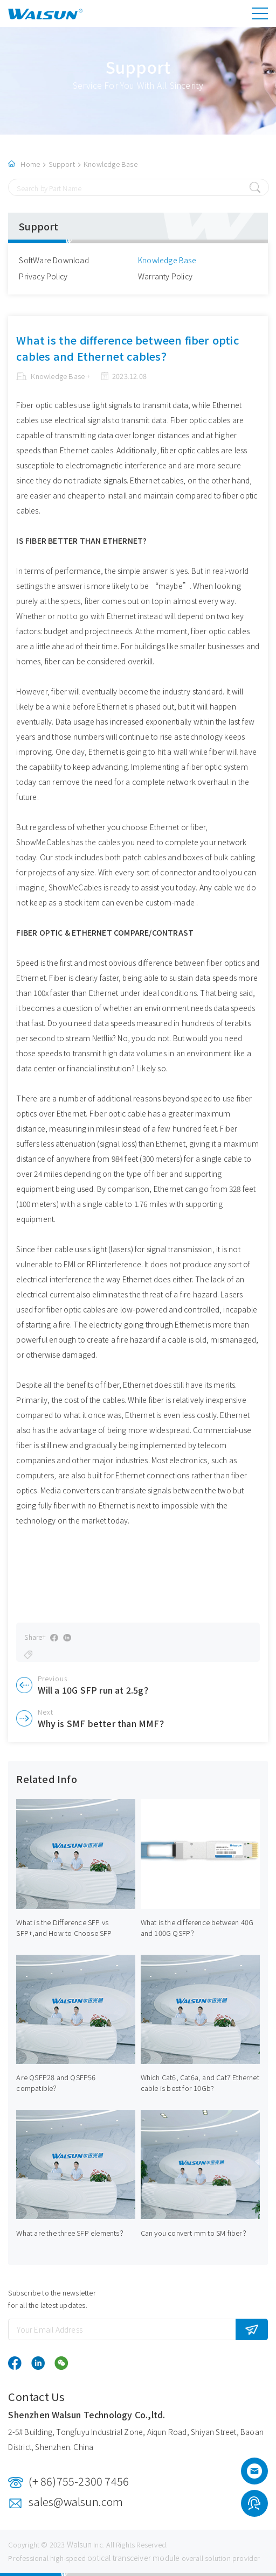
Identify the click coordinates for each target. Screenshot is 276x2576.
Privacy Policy (43, 276)
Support (61, 164)
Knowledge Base (110, 164)
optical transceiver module (133, 2557)
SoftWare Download (53, 260)
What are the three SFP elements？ (71, 2233)
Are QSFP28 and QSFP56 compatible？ (55, 2082)
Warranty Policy (165, 276)
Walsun (79, 2544)
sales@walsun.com (76, 2501)
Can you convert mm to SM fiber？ (195, 2233)
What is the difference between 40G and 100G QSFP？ (197, 1927)
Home (30, 164)
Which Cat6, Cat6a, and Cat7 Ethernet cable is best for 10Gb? (200, 2082)
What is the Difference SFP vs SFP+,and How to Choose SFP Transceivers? (64, 1933)
